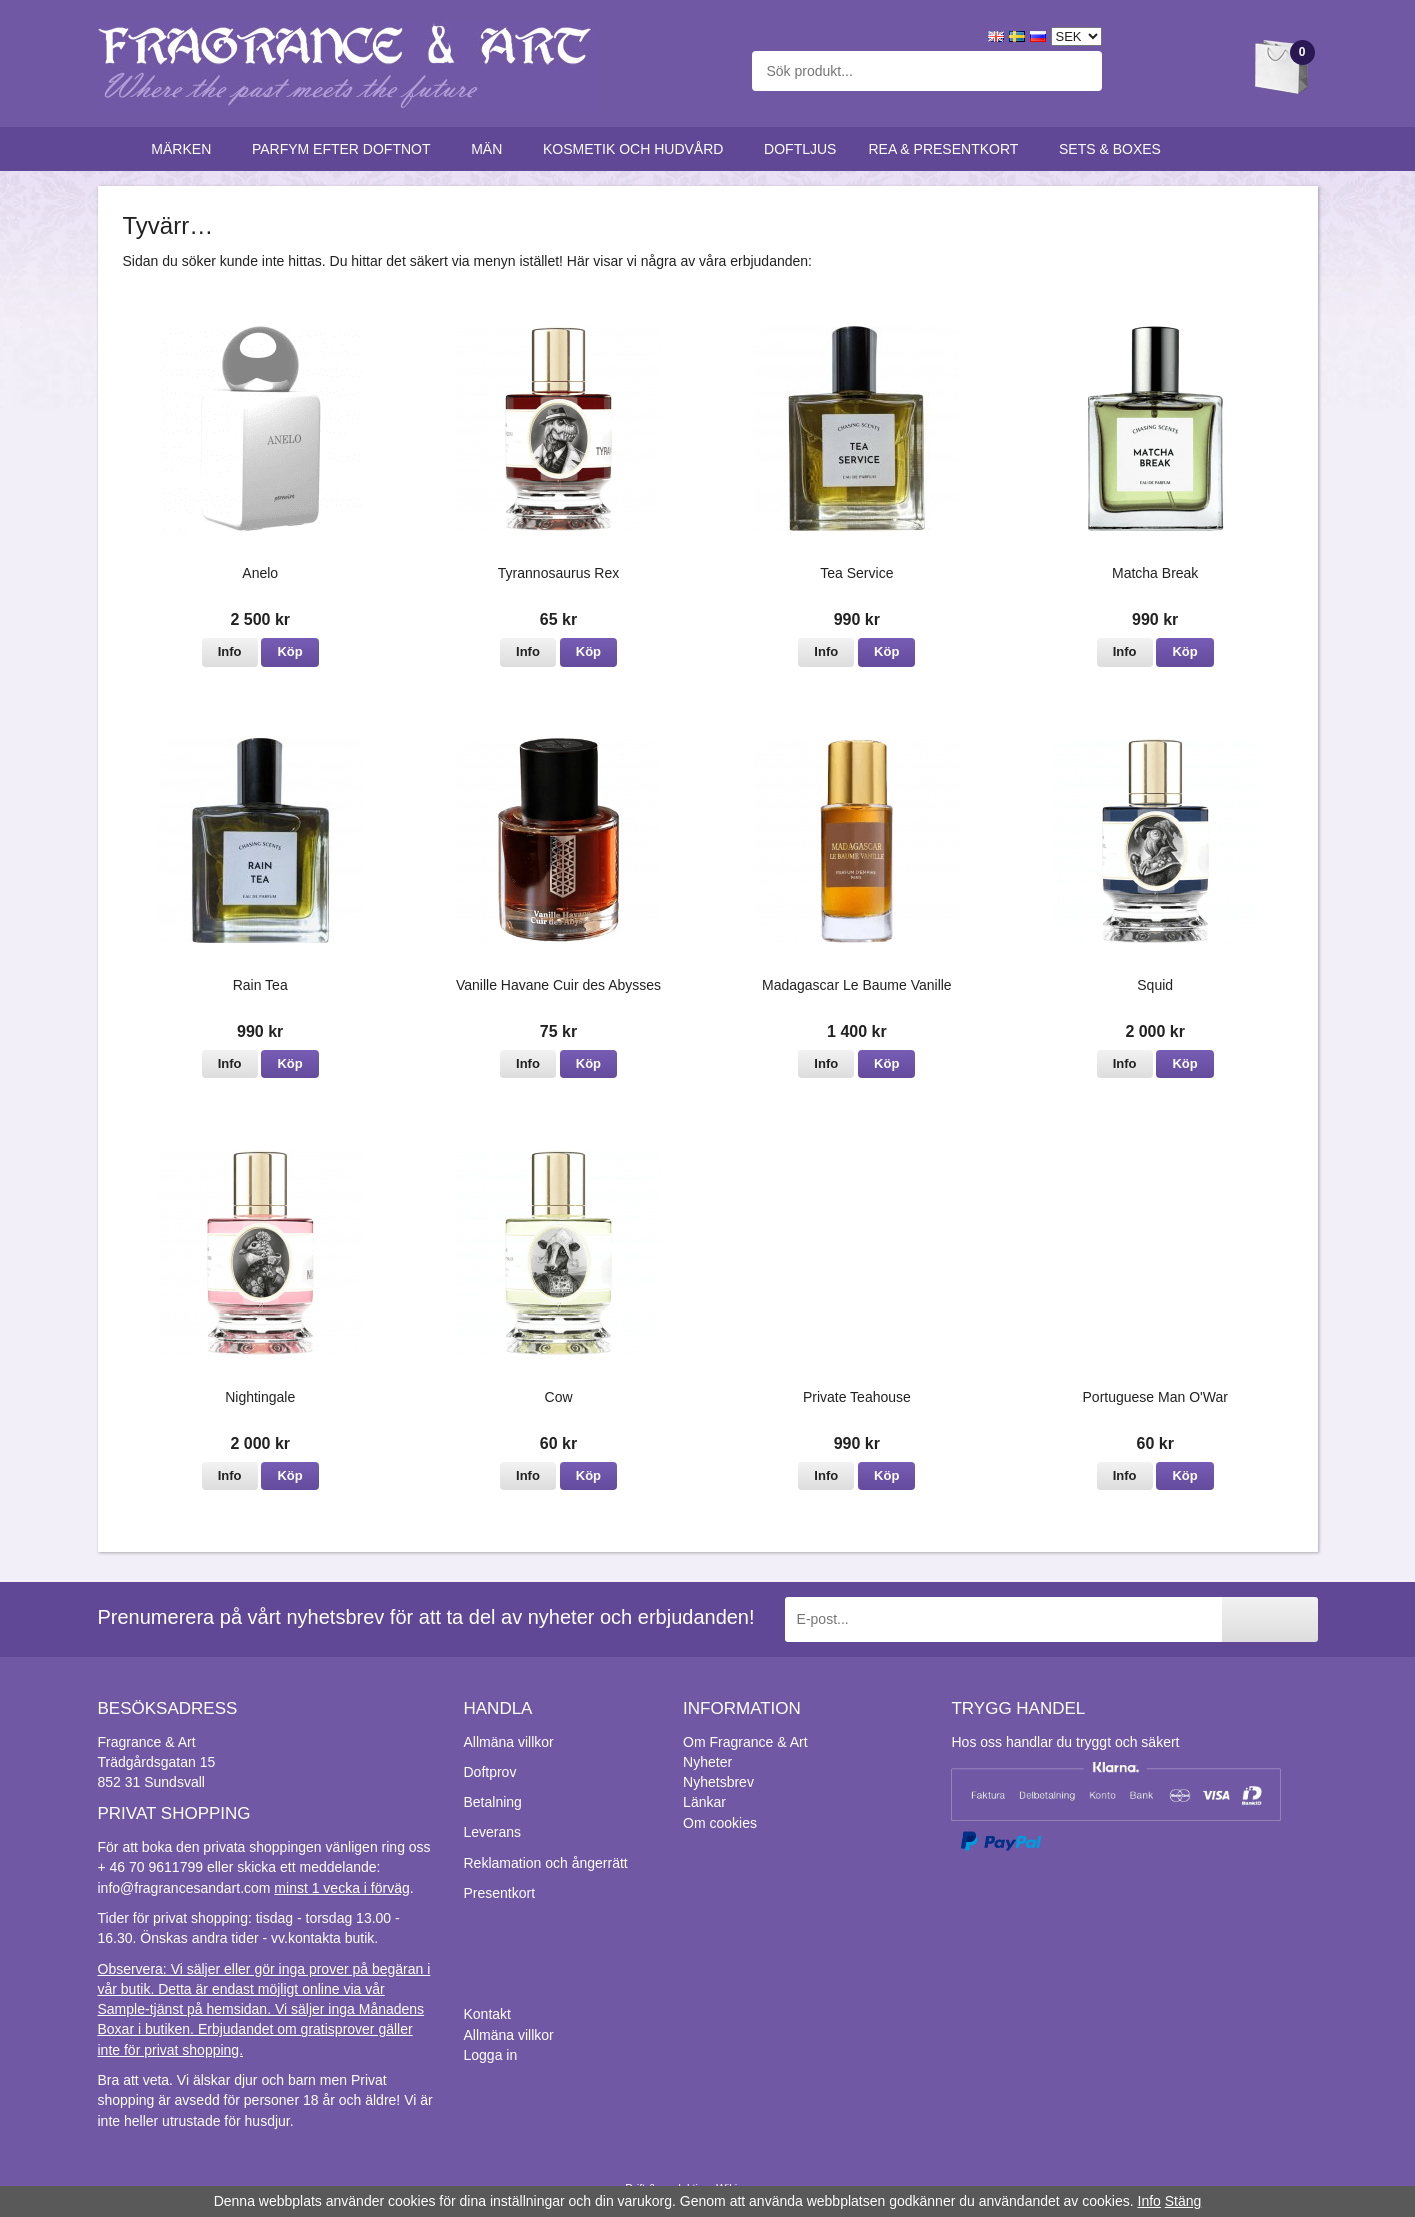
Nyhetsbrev (718, 1782)
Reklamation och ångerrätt (546, 1863)
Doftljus (800, 149)
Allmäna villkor (509, 1742)
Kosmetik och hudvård (637, 149)
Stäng (1183, 2201)
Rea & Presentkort (947, 149)
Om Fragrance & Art (745, 1742)
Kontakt (487, 2014)
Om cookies (720, 1823)
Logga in (491, 2055)
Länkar (704, 1802)
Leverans (493, 1832)
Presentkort (500, 1893)
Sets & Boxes (1114, 149)
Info (230, 651)
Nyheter (707, 1762)
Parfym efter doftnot (345, 149)
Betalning (493, 1802)
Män (491, 149)
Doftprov (490, 1772)
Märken (185, 149)
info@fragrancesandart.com (184, 1888)
